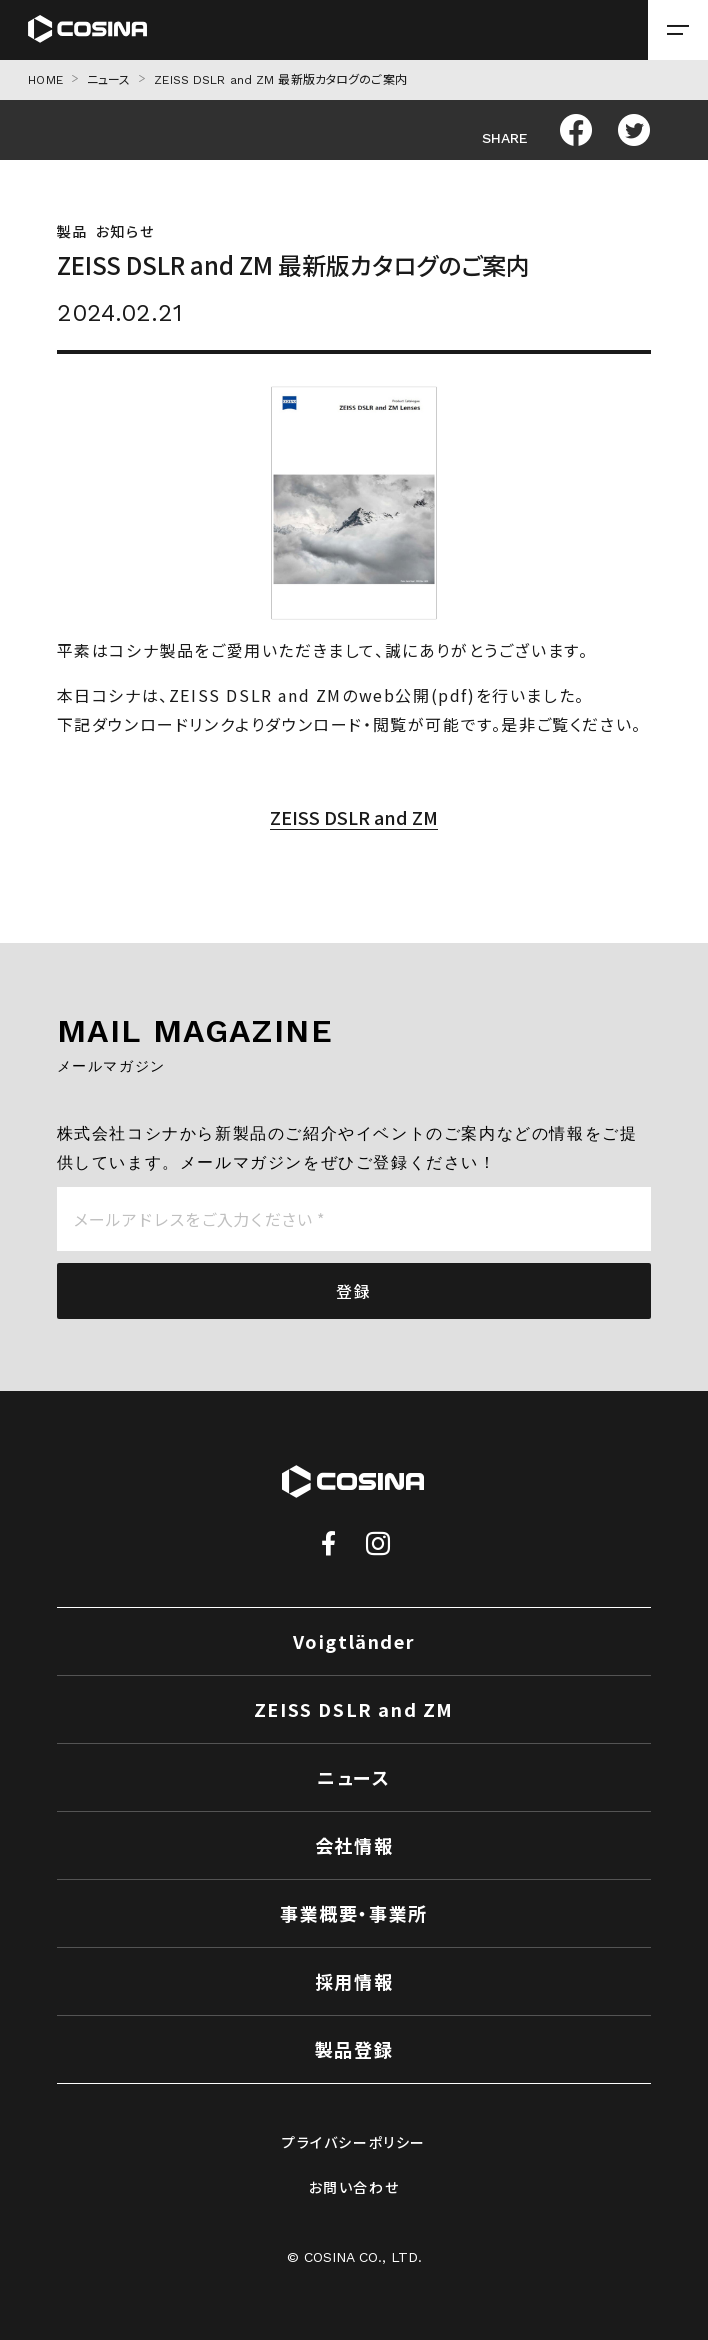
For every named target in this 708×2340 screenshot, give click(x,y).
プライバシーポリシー (354, 2142)
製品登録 (354, 2049)
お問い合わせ (354, 2187)
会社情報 (354, 1845)
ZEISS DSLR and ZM (354, 817)
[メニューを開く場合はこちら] (678, 30)
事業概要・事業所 (354, 1913)
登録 (353, 1291)
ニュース (108, 80)
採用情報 (354, 1981)
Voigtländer (354, 1641)
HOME (45, 80)
